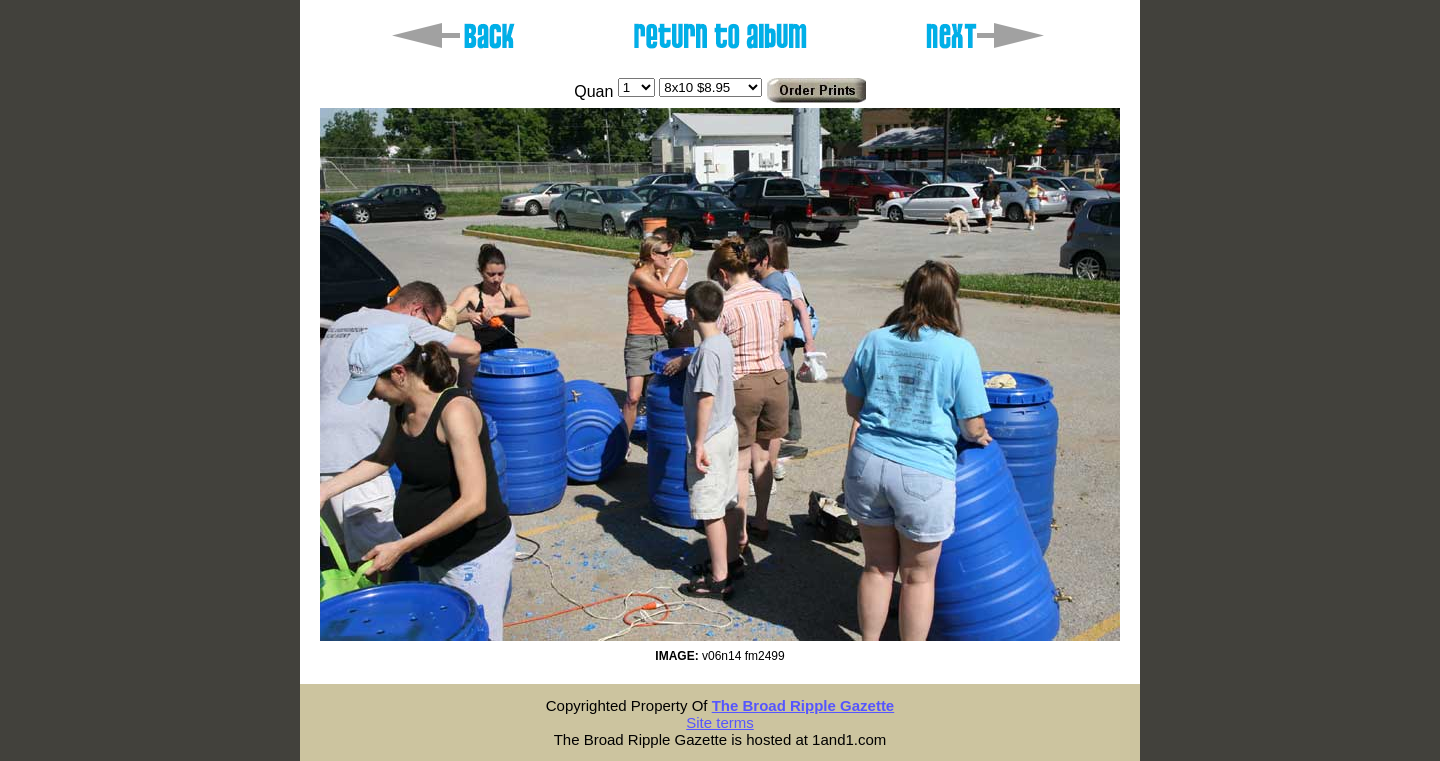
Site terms (720, 722)
